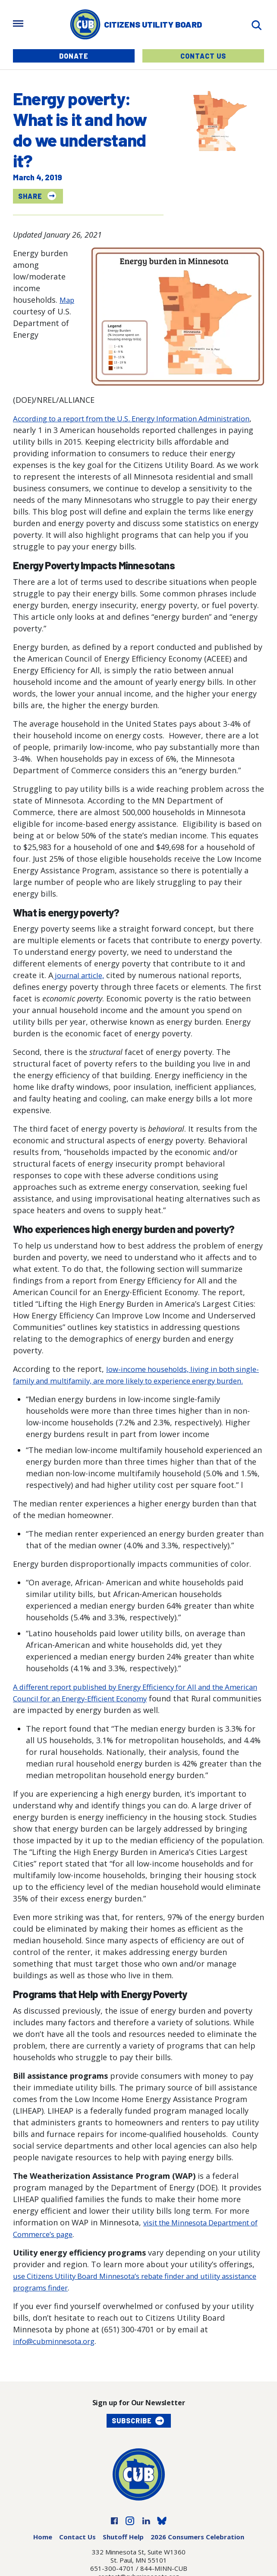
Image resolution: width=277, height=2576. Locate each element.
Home (42, 2548)
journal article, (81, 975)
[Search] (256, 24)
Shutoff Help (123, 2548)
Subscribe (132, 2432)
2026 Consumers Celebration (197, 2548)
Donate (73, 56)
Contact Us (203, 56)
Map (68, 300)
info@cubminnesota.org (58, 2352)
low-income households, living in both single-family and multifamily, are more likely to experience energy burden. (137, 1380)
